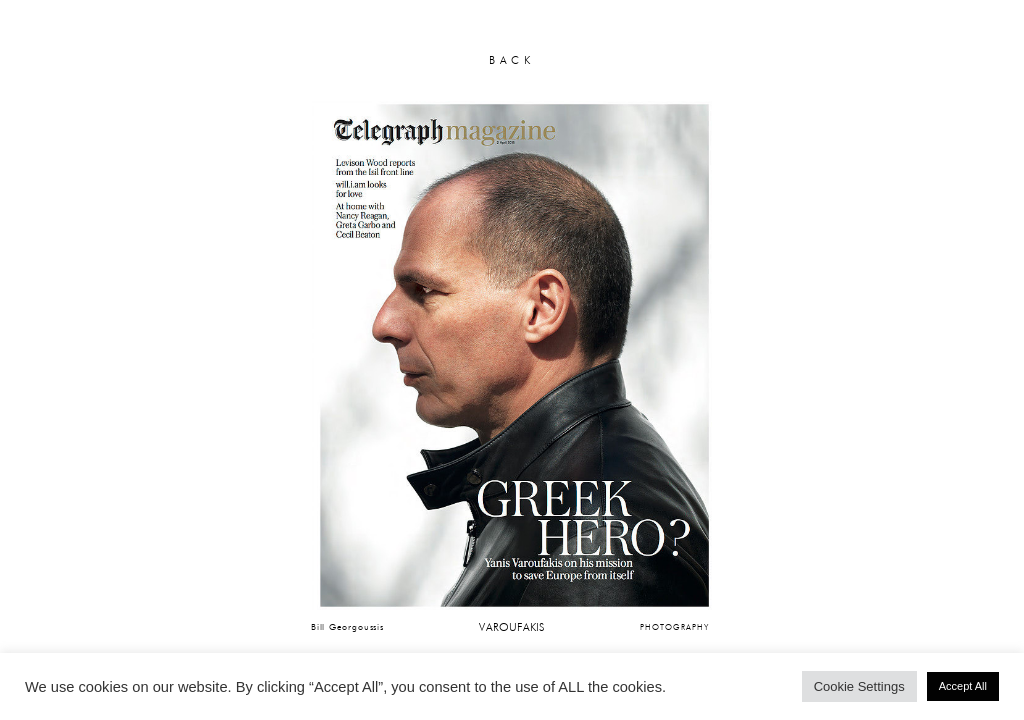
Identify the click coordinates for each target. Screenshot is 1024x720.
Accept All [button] (963, 686)
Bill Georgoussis (347, 626)
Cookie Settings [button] (859, 686)
